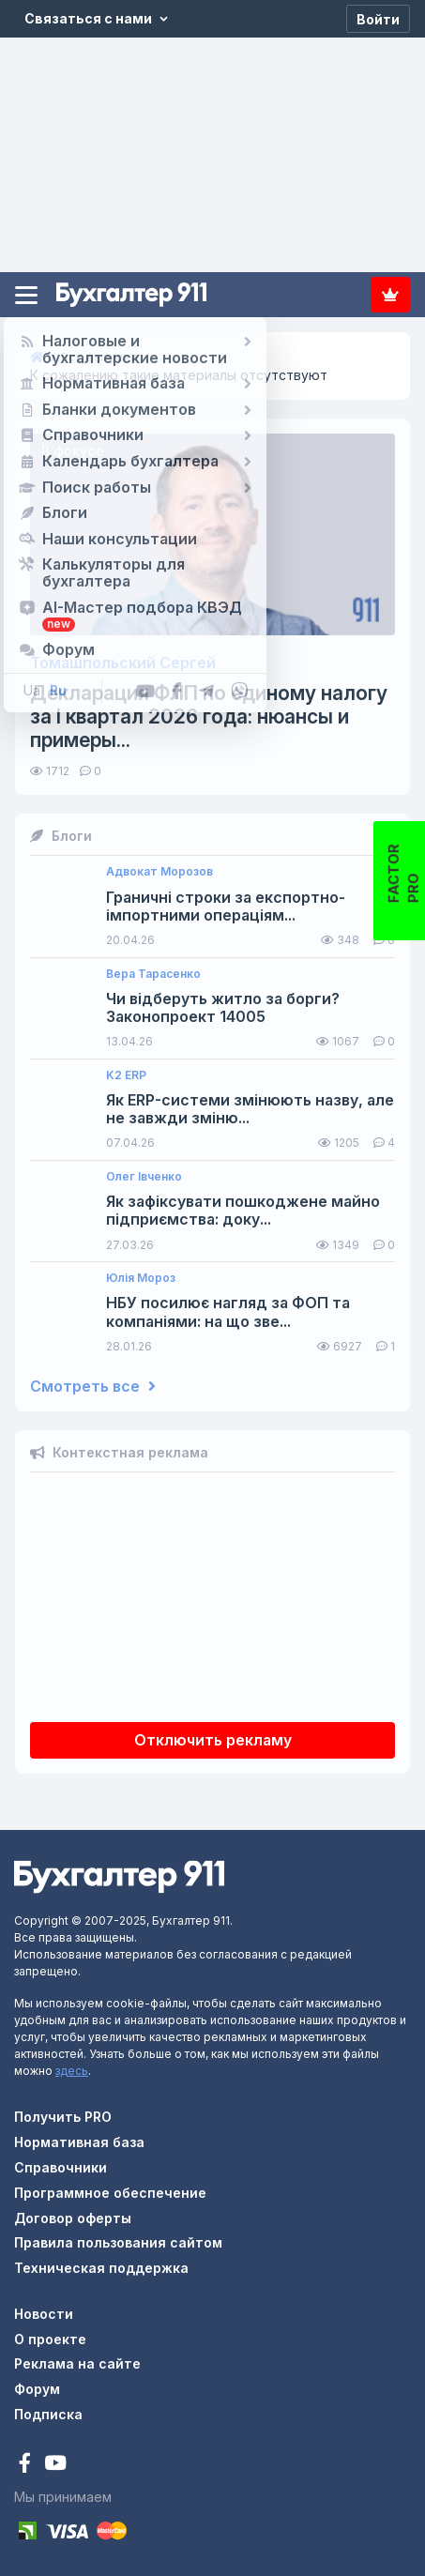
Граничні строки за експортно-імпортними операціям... (225, 906)
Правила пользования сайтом (118, 2242)
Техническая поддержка (101, 2268)
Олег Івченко (144, 1176)
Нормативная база (79, 2142)
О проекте (50, 2339)
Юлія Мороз (140, 1278)
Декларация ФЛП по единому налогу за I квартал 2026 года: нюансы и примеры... (208, 716)
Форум (37, 2389)
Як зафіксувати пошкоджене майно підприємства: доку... (243, 1210)
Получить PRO (63, 2117)
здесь (71, 2071)
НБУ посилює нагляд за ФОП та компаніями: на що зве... (228, 1312)
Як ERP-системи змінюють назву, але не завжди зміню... (250, 1109)
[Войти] (378, 19)
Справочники (60, 2167)
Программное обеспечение (110, 2193)
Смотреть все (93, 1386)
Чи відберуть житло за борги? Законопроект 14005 (223, 1008)
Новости (43, 2314)
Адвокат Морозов (159, 871)
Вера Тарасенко (153, 974)
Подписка (390, 294)
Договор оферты (72, 2218)
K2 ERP (126, 1075)
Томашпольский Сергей (123, 663)
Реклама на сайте (77, 2363)
